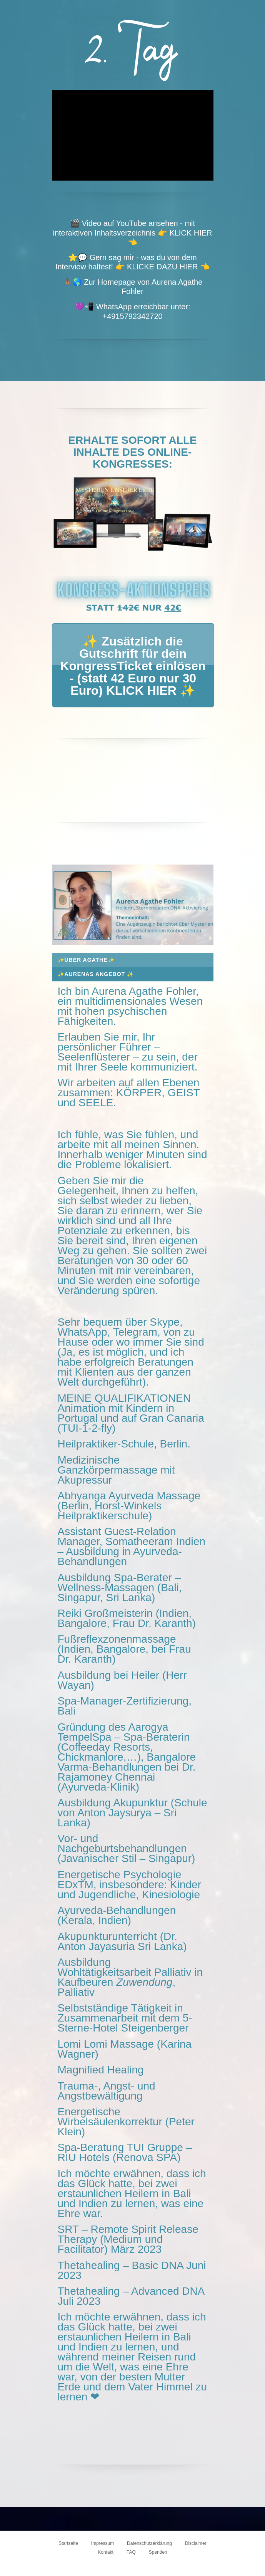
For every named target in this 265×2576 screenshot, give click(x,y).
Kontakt (105, 2552)
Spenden (158, 2552)
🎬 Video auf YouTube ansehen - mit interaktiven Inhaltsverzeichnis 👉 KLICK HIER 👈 (132, 232)
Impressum (102, 2543)
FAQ (131, 2552)
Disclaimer (196, 2543)
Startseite (68, 2543)
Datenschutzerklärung (149, 2543)
